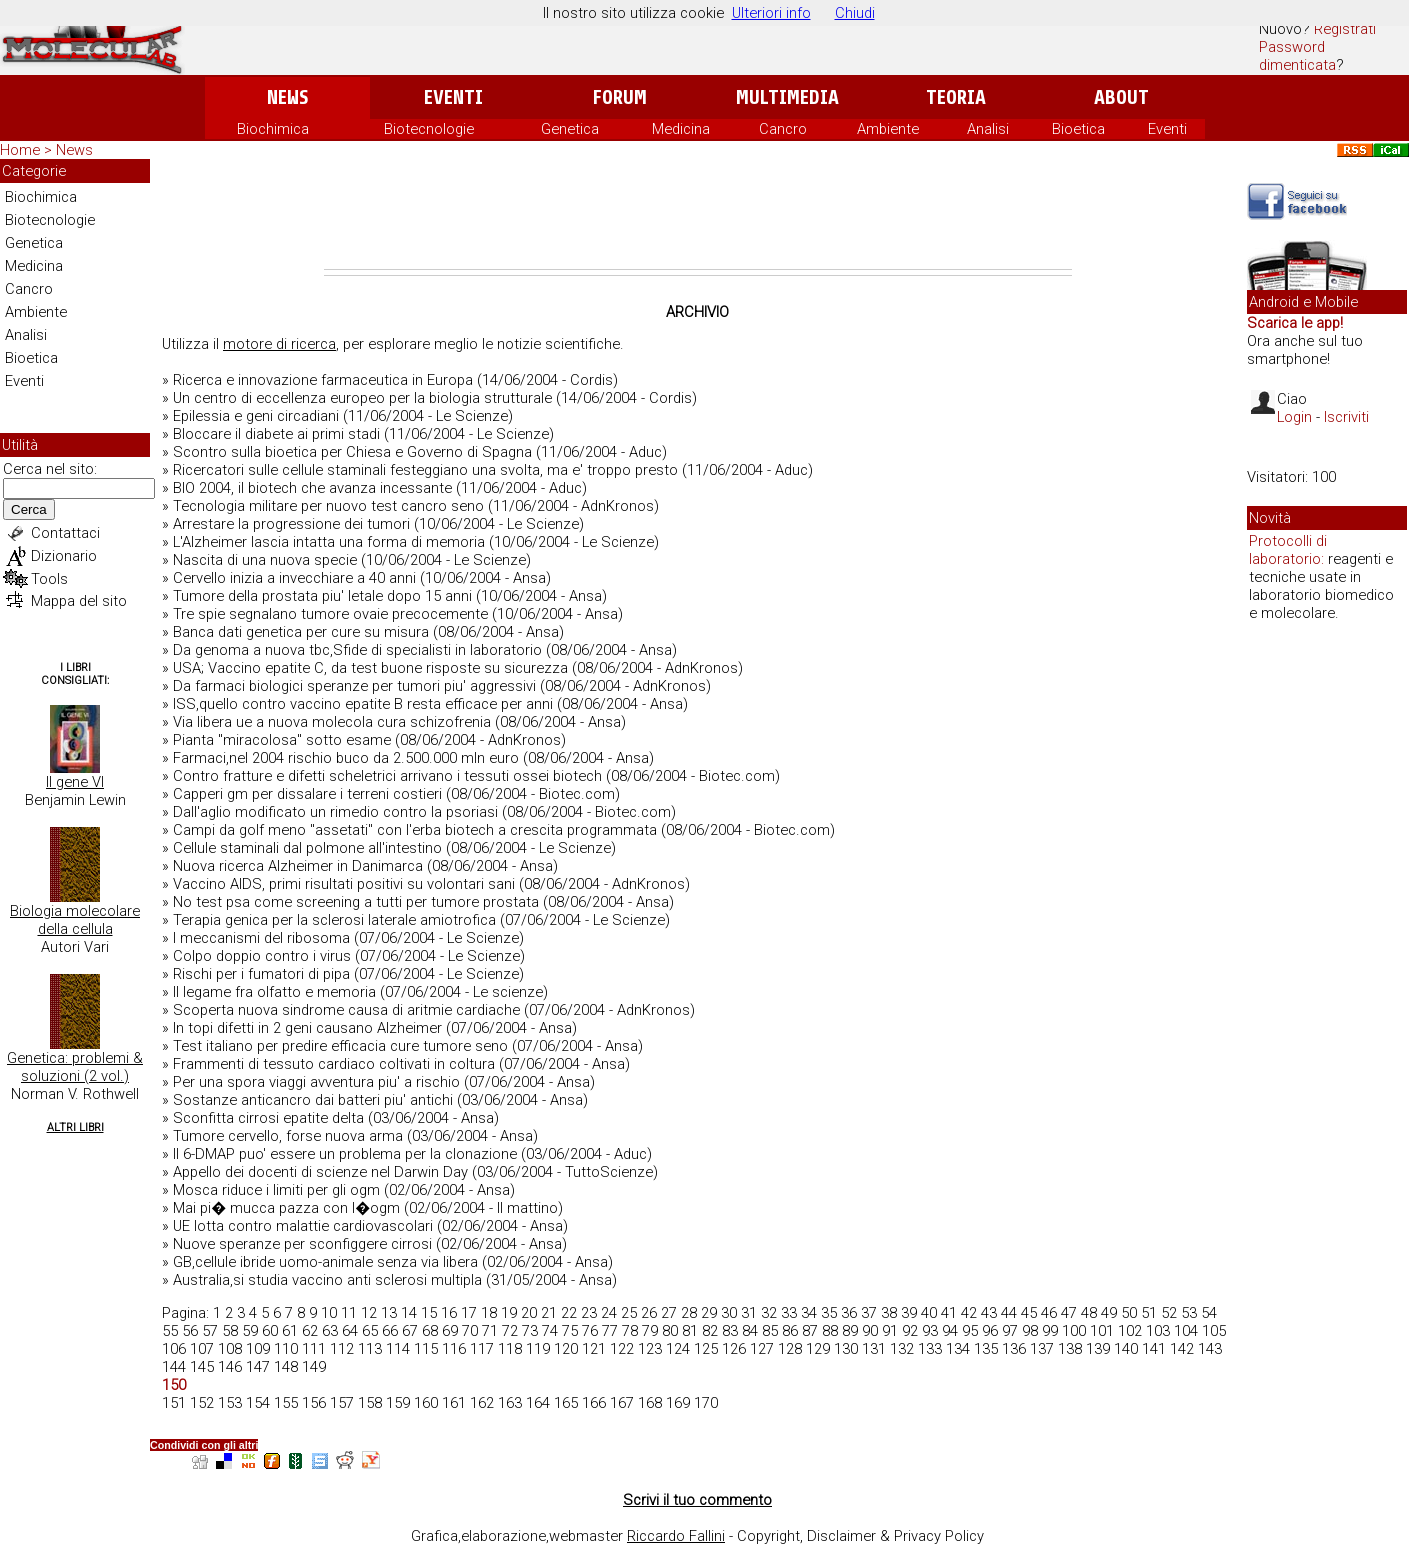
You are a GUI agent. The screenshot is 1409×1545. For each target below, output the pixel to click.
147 (258, 1367)
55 (170, 1331)
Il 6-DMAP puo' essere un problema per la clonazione (345, 1154)
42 (969, 1313)
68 (430, 1331)
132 (902, 1349)
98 (1030, 1331)
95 (970, 1331)
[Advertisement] (698, 214)
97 (1010, 1331)
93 (930, 1331)
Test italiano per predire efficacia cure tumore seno (340, 1046)
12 (369, 1313)
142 (1182, 1349)
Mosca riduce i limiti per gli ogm (276, 1190)
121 (594, 1349)
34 (809, 1313)
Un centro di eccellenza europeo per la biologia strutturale (362, 398)
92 (910, 1331)
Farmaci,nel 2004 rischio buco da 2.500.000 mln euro (346, 758)
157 (342, 1403)
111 (314, 1349)
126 (734, 1349)
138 (1070, 1349)
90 (870, 1331)
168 (650, 1403)
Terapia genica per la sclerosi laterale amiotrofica (334, 920)
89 (850, 1331)
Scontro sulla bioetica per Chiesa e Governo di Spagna (352, 452)
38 (889, 1313)
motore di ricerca (279, 344)
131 (874, 1349)
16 (449, 1313)
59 (250, 1331)
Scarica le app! (1295, 323)
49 (1109, 1313)
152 (202, 1403)
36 (849, 1313)
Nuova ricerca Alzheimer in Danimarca (298, 866)
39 (909, 1313)
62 (310, 1331)
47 (1069, 1313)
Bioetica (1078, 129)
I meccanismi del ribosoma (261, 938)
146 (230, 1367)
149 (314, 1367)
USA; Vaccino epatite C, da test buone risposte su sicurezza (370, 668)
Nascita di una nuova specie (265, 560)
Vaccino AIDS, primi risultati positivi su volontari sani (344, 884)
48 (1089, 1313)
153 (230, 1403)
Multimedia (787, 97)
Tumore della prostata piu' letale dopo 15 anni (322, 596)
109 (258, 1349)
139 (1098, 1349)
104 (1186, 1331)
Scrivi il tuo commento (697, 1500)
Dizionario (64, 556)
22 (569, 1313)
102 (1130, 1331)
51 (1149, 1313)
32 (769, 1313)
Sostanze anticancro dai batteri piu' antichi (313, 1100)
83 (730, 1331)
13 (389, 1313)
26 (649, 1313)
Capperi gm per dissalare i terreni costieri (307, 794)
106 (174, 1349)
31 (749, 1313)
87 (810, 1331)
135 (986, 1349)
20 (529, 1313)
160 (426, 1403)
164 (538, 1403)
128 (790, 1349)
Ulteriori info (771, 13)
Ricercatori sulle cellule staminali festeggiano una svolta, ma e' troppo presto (425, 470)
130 (846, 1349)
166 (594, 1403)
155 (286, 1403)
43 (989, 1313)
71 (490, 1331)
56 (190, 1331)
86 (790, 1331)
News (287, 97)
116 (454, 1349)
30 (729, 1313)
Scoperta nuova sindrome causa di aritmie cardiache (346, 1010)
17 (469, 1313)
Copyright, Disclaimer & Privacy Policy (860, 1536)
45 (1029, 1313)
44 (1009, 1313)
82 (710, 1331)
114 (398, 1349)
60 (270, 1331)
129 (818, 1349)
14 (409, 1313)
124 (678, 1349)
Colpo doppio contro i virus (262, 956)
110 (286, 1349)
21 (549, 1313)
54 (1209, 1313)
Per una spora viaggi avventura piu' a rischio (316, 1082)
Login (1294, 417)
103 (1158, 1331)
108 (230, 1349)
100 (1074, 1331)
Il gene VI (75, 782)
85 (770, 1331)
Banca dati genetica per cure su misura (301, 632)
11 (349, 1313)
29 (709, 1313)
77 (610, 1331)
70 (470, 1331)
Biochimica (273, 129)
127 (762, 1349)
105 (1214, 1331)
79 (650, 1331)
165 (566, 1403)
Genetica (570, 129)
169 (678, 1403)
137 (1042, 1349)
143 (1210, 1349)
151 (174, 1403)
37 (869, 1313)
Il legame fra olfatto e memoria (274, 992)
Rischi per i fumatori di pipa (261, 974)
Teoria (956, 97)
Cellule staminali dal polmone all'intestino (307, 848)
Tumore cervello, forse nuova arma (288, 1136)
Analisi (988, 129)
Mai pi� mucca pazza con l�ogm (286, 1208)
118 (510, 1349)
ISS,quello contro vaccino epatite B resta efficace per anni (363, 704)
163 (510, 1403)
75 (570, 1331)
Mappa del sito (79, 601)
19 (509, 1313)
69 (450, 1331)
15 (429, 1313)
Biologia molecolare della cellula (75, 920)
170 (706, 1403)
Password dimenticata (1297, 56)
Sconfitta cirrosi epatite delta (268, 1118)
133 (930, 1349)
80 (670, 1331)
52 (1169, 1313)
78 (630, 1331)
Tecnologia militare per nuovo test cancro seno (328, 506)
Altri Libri (75, 1127)
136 (1014, 1349)
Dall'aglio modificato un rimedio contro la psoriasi (335, 812)
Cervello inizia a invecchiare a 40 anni (294, 578)
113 (370, 1349)
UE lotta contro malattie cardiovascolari (303, 1226)
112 (342, 1349)
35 (829, 1313)
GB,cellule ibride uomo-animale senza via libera (325, 1262)
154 (258, 1403)
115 (426, 1349)
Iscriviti (1346, 417)
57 (210, 1331)
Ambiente (888, 129)
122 (622, 1349)
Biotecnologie (429, 129)
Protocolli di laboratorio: (1288, 550)
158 (370, 1403)
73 (530, 1331)
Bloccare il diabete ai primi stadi (276, 434)
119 (538, 1349)
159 (398, 1403)
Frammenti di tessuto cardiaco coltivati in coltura (334, 1064)
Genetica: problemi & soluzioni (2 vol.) (75, 1067)
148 (286, 1367)
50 (1129, 1313)
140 (1126, 1349)
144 (174, 1367)
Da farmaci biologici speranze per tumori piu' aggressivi (354, 686)
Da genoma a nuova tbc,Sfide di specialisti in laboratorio (357, 650)
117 (482, 1349)
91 (890, 1331)
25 (629, 1313)
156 (314, 1403)
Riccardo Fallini (676, 1536)
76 (590, 1331)
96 (990, 1331)
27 (669, 1313)
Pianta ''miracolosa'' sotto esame (282, 740)
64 (350, 1331)
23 (589, 1313)
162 (482, 1403)
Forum (619, 97)
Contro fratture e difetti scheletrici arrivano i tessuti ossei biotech (387, 776)
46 (1049, 1313)
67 (410, 1331)
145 (202, 1367)
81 (690, 1331)
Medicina (681, 129)
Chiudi (855, 13)
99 (1050, 1331)
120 (566, 1349)
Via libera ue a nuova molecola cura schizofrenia (332, 722)
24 (609, 1313)
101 (1102, 1331)
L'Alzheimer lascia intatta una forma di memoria (329, 542)
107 (202, 1349)
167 (622, 1403)
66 (390, 1331)
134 (958, 1349)
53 (1189, 1313)
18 (489, 1313)
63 (330, 1331)
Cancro (783, 129)
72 (510, 1331)
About (1121, 97)
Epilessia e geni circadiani (256, 416)
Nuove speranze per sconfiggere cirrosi (302, 1244)
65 (370, 1331)
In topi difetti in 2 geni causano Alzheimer (307, 1028)
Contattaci (65, 533)
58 (230, 1331)
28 (689, 1313)
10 (329, 1313)
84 (750, 1331)
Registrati (1345, 29)
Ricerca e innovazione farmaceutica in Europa (323, 380)
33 (789, 1313)
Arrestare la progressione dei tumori (291, 524)
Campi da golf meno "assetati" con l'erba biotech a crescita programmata (415, 830)
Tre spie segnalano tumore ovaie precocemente (330, 614)
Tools (49, 579)
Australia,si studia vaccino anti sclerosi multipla (327, 1280)
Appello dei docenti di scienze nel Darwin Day (320, 1172)
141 (1154, 1349)
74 (550, 1331)
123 (650, 1349)
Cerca (29, 509)
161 (454, 1403)
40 (929, 1313)
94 (950, 1331)
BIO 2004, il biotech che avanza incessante (312, 488)
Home (20, 150)
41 (949, 1313)
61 (290, 1331)
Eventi (453, 97)
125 (706, 1349)
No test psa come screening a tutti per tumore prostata (356, 902)
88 (830, 1331)
